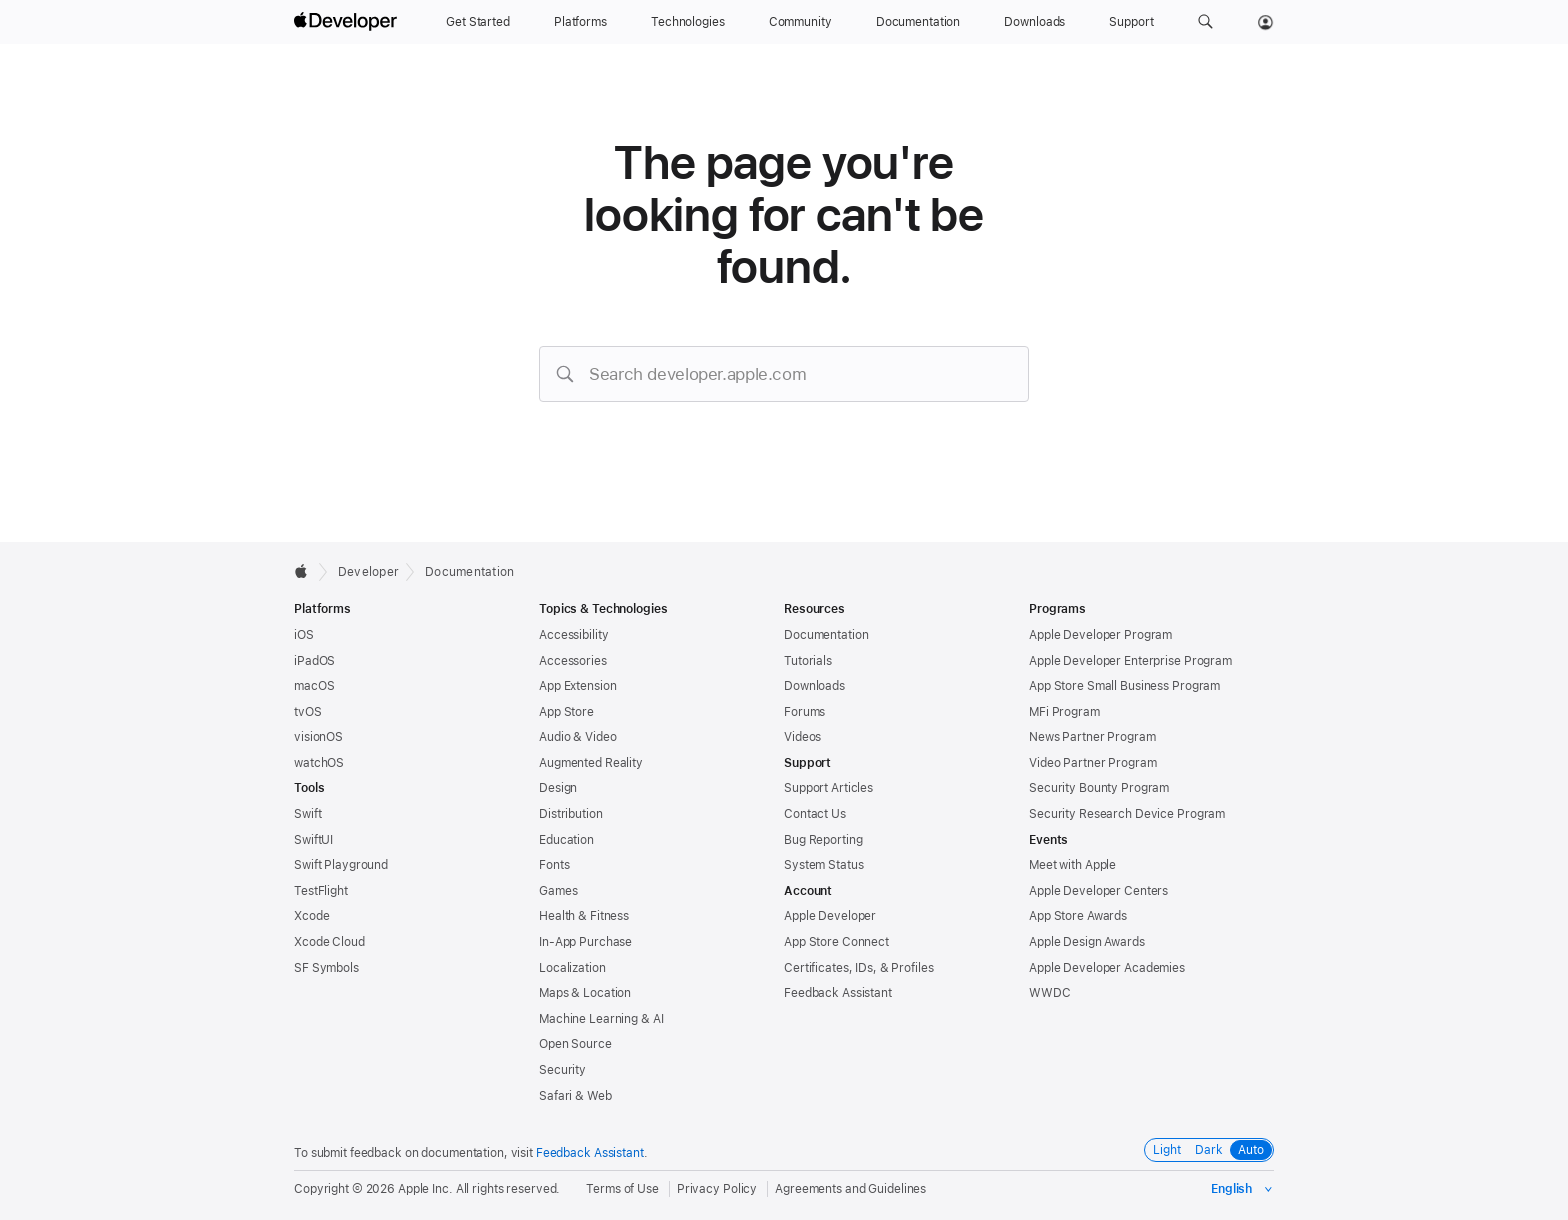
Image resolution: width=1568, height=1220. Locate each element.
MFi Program (1064, 712)
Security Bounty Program (1099, 788)
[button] (1205, 22)
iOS (304, 635)
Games (558, 891)
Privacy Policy (717, 1189)
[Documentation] (918, 22)
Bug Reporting (823, 840)
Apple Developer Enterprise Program (1130, 661)
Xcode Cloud (329, 942)
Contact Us (815, 814)
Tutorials (808, 661)
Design (558, 788)
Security (562, 1070)
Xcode (311, 916)
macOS (314, 686)
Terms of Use (622, 1189)
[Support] (1131, 22)
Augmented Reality (591, 763)
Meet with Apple (1072, 865)
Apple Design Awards (1087, 942)
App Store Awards (1078, 916)
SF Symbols (326, 968)
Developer (368, 572)
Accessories (573, 661)
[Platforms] (580, 22)
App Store (566, 712)
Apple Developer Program (1100, 635)
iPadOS (314, 661)
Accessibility (573, 635)
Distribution (571, 814)
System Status (823, 865)
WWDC (1050, 993)
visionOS (318, 737)
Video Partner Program (1092, 763)
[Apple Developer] (348, 22)
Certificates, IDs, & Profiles (859, 968)
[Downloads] (1034, 22)
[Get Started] (478, 22)
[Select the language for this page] (1242, 1189)
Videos (802, 737)
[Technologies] (688, 22)
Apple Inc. (425, 1189)
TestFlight (321, 891)
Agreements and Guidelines (850, 1189)
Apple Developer (830, 916)
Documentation (469, 572)
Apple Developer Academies (1107, 968)
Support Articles (828, 788)
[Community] (800, 22)
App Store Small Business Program (1124, 686)
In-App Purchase (585, 942)
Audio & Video (577, 737)
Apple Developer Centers (1098, 891)
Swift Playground (341, 865)
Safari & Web (575, 1096)
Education (566, 840)
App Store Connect (836, 942)
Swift (307, 814)
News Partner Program (1092, 737)
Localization (572, 968)
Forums (804, 712)
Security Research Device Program (1127, 814)
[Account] (1265, 22)
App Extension (577, 686)
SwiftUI (313, 840)
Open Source (575, 1044)
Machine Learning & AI (601, 1019)
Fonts (554, 865)
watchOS (319, 763)
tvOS (308, 712)
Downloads (814, 686)
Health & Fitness (584, 916)
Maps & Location (585, 993)
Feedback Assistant (838, 993)
